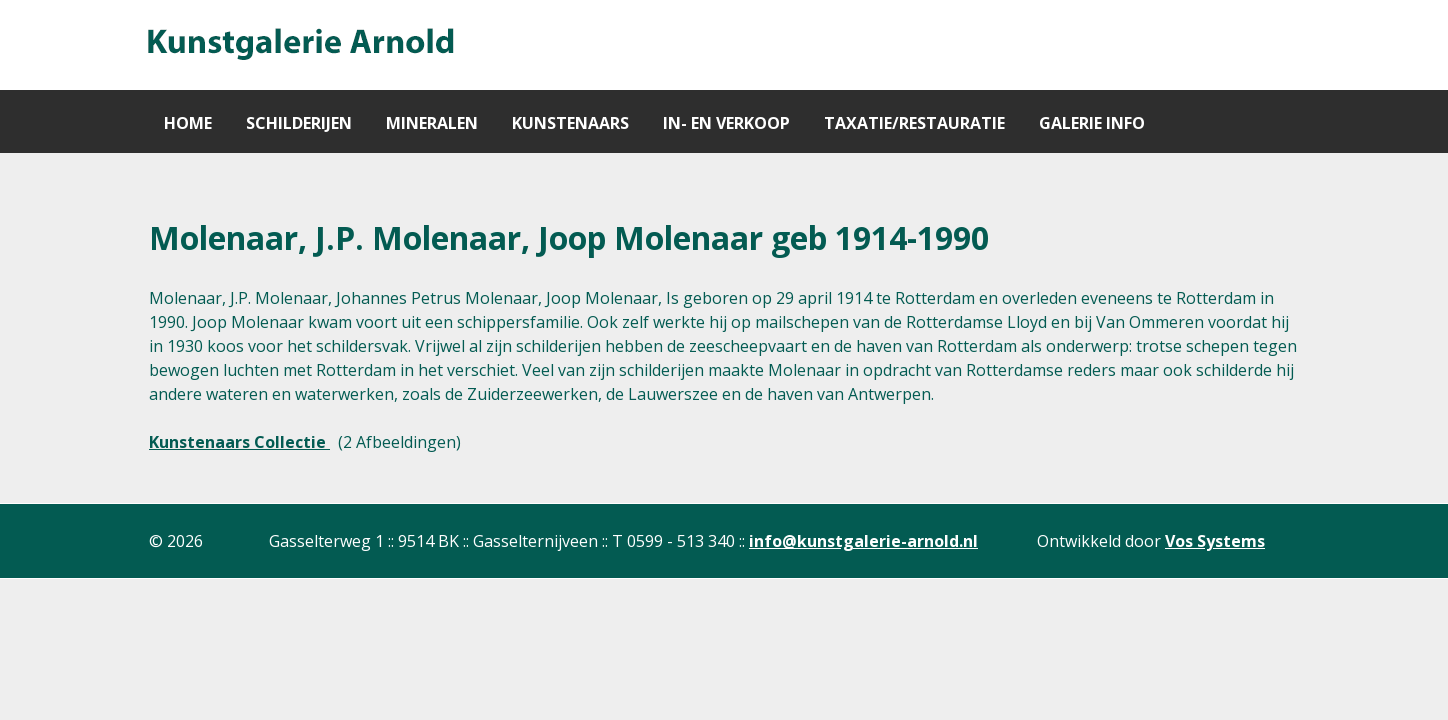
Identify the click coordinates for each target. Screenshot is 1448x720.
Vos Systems (1215, 541)
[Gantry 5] (299, 45)
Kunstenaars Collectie (239, 442)
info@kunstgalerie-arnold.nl (863, 541)
